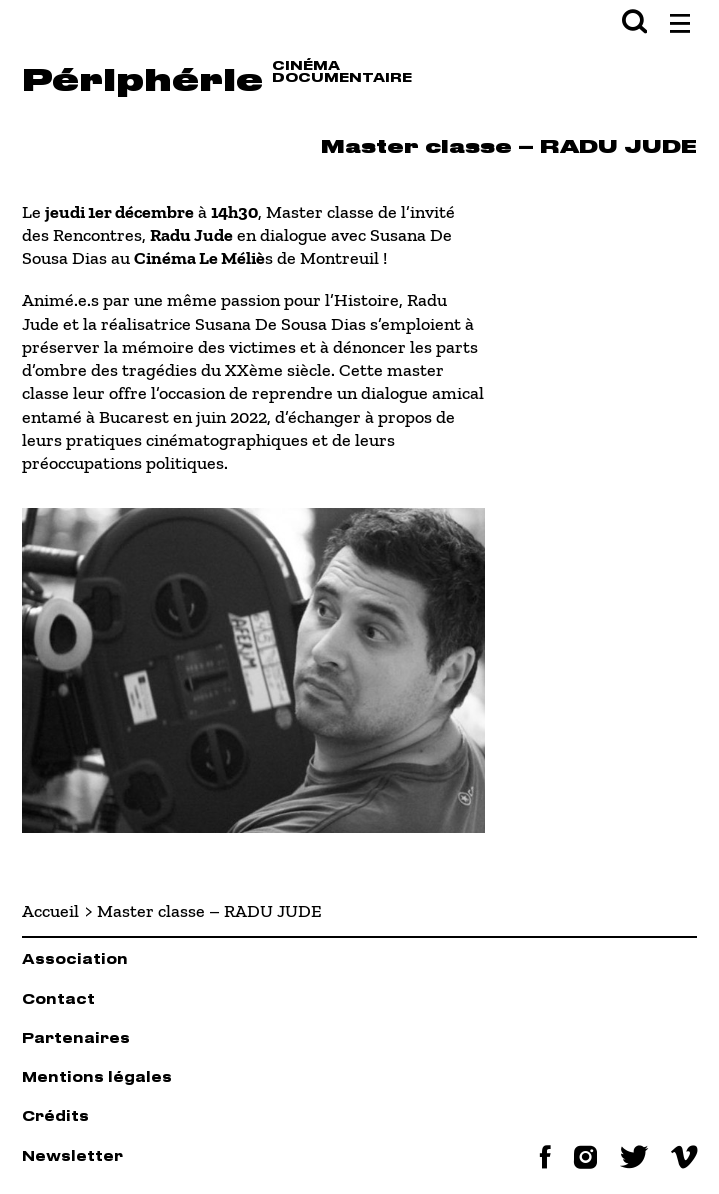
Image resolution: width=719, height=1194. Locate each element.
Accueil (50, 911)
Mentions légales (97, 1078)
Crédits (55, 1117)
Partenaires (76, 1039)
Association (75, 960)
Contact (58, 1000)
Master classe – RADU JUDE (209, 911)
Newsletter (72, 1157)
